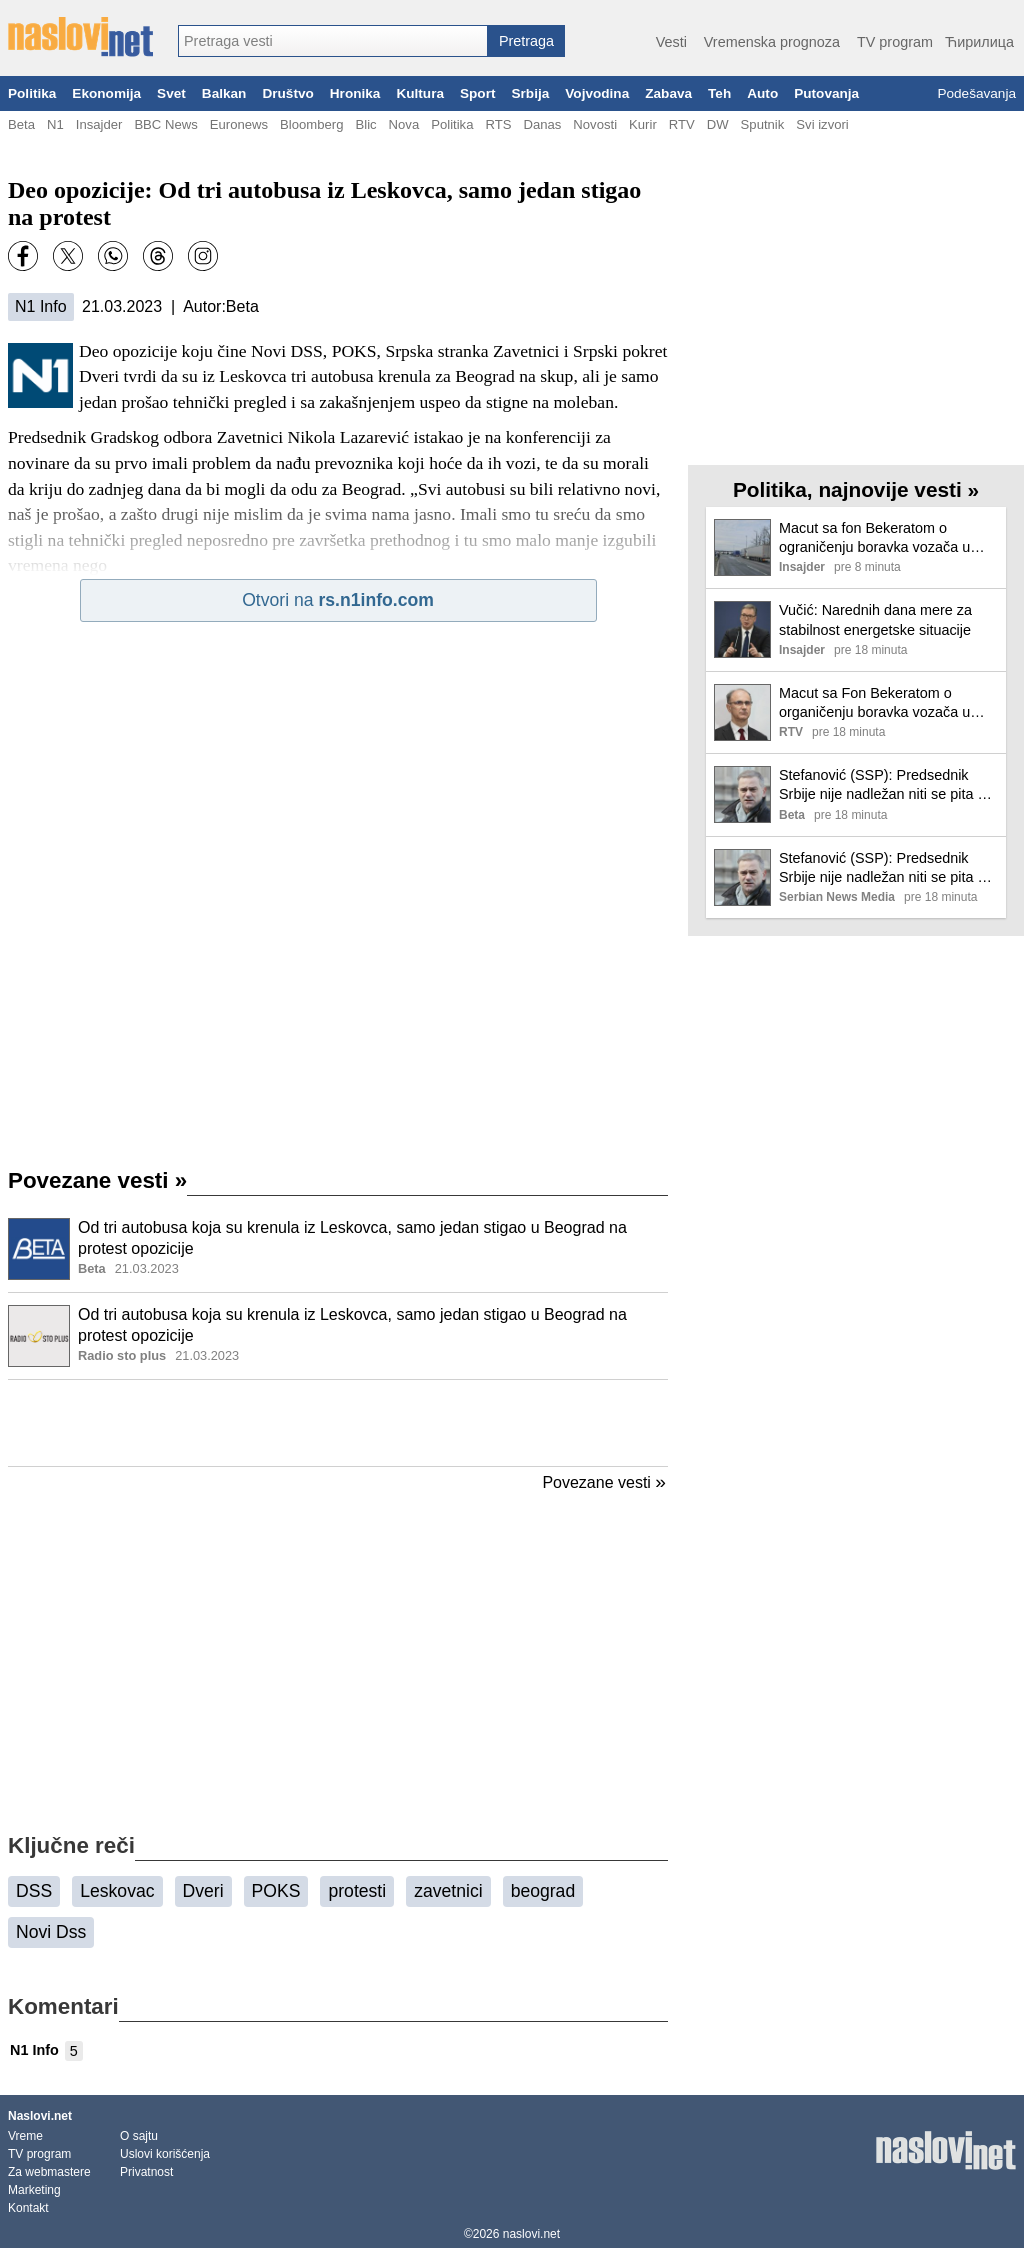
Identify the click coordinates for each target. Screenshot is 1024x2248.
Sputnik (763, 124)
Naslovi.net (40, 2116)
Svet (171, 93)
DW (718, 124)
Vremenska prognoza (772, 42)
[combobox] (333, 41)
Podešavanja (976, 93)
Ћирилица (979, 42)
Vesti (671, 42)
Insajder (99, 124)
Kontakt (28, 2208)
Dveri (203, 1891)
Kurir (643, 124)
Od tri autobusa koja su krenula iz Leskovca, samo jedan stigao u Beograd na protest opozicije (352, 1238)
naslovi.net (531, 2234)
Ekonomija (106, 93)
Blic (365, 124)
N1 (55, 124)
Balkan (224, 93)
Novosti (595, 124)
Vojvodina (597, 93)
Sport (478, 93)
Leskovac (117, 1891)
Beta (21, 124)
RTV (682, 124)
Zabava (668, 93)
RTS (498, 124)
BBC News (165, 124)
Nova (404, 124)
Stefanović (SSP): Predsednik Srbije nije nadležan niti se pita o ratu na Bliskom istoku (882, 785)
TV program (895, 42)
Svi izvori (822, 124)
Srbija (530, 93)
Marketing (34, 2190)
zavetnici (448, 1891)
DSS (34, 1891)
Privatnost (146, 2172)
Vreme (25, 2136)
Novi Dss (51, 1932)
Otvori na (338, 600)
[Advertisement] (338, 1423)
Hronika (355, 93)
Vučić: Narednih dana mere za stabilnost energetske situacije (875, 619)
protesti (357, 1891)
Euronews (239, 124)
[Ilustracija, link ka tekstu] (39, 1251)
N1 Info (41, 306)
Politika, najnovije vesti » (856, 489)
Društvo (287, 93)
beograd (543, 1891)
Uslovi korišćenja (165, 2154)
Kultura (420, 93)
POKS (276, 1891)
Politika (32, 93)
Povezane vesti (97, 1180)
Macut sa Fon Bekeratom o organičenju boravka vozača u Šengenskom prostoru (874, 703)
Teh (719, 93)
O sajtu (139, 2136)
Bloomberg (311, 124)
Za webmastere (49, 2172)
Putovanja (826, 93)
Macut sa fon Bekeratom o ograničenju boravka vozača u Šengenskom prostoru (874, 538)
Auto (762, 93)
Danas (542, 124)
